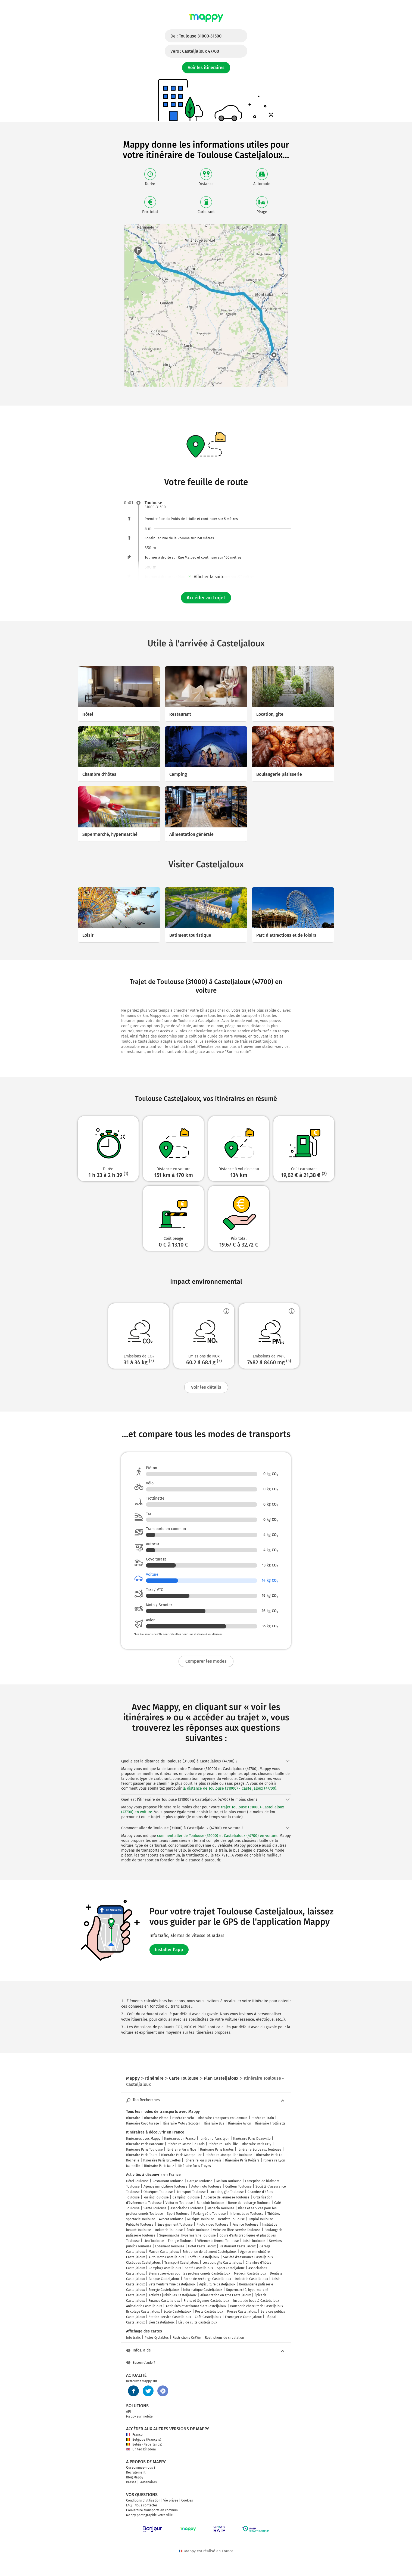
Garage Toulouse (200, 2181)
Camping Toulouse (186, 2197)
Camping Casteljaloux (165, 2268)
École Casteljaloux (177, 2311)
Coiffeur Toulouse (238, 2186)
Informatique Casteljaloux (202, 2290)
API (128, 2411)
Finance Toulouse (245, 2224)
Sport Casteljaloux (231, 2268)
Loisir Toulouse (254, 2241)
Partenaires (148, 2482)
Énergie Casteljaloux (164, 2290)
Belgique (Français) (143, 2439)
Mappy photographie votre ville (149, 2515)
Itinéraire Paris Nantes (217, 2149)
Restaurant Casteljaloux (238, 2246)
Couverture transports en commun (152, 2510)
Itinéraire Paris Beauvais (203, 2160)
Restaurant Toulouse (167, 2181)
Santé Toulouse (155, 2208)
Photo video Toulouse (212, 2224)
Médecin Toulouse (220, 2208)
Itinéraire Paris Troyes (194, 2166)
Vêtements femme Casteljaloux (172, 2284)
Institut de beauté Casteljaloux (256, 2301)
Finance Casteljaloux (164, 2301)
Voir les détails (206, 1387)
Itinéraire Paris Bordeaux (145, 2144)
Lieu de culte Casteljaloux (197, 2322)
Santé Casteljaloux (199, 2268)
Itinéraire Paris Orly (256, 2144)
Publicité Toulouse (140, 2224)
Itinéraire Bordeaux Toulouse (259, 2149)
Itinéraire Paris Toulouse (144, 2149)
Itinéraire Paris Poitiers (242, 2160)
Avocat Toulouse (171, 2219)
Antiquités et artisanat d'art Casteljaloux (196, 2306)
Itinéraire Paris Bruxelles (162, 2160)
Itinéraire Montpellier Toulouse (228, 2155)
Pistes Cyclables (157, 2338)
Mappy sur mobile (139, 2416)
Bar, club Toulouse (210, 2203)
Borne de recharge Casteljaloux (207, 2279)
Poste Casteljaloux (209, 2311)
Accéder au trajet (206, 598)
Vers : (194, 51)
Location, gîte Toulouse (227, 2192)
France (134, 2435)
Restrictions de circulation (224, 2338)
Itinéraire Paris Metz (159, 2166)
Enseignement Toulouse (175, 2224)
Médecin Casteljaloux (250, 2273)
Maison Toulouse (228, 2181)
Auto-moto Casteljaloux (166, 2257)
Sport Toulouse (178, 2214)
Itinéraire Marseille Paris (186, 2144)
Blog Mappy (134, 2477)
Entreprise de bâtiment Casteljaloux (209, 2252)
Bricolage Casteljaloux (143, 2311)
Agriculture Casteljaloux (217, 2284)
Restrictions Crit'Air (187, 2338)
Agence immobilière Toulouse (165, 2186)
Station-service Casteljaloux (170, 2317)
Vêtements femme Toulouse (218, 2241)
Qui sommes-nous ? (140, 2467)
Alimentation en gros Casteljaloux (225, 2295)
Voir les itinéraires (206, 67)
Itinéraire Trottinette (270, 2123)
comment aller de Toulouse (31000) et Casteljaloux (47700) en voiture (217, 1835)
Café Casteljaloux (208, 2317)
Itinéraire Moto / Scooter (181, 2123)
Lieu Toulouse (153, 2241)
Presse (131, 2482)
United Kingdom (141, 2449)
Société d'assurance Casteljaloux (248, 2257)
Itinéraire (133, 2118)
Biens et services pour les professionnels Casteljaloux (189, 2273)
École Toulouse (198, 2230)
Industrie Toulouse (169, 2230)
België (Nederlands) (144, 2444)
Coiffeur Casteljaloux (203, 2257)
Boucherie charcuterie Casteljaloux (256, 2306)
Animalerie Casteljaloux (144, 2306)
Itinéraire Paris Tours (141, 2155)
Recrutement (135, 2472)
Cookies (187, 2500)
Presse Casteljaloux (242, 2311)
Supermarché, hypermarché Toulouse (187, 2235)
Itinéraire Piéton (156, 2118)
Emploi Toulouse (261, 2219)
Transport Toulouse (191, 2192)
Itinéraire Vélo (183, 2118)
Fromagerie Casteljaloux (243, 2317)
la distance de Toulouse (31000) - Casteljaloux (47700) (229, 1788)
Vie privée (170, 2500)
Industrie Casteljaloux (251, 2279)
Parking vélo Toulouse (209, 2214)
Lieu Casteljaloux (161, 2322)
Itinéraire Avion (239, 2123)
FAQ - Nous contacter (141, 2505)
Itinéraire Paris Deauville (252, 2139)
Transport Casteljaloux (181, 2262)
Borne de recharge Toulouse (249, 2203)
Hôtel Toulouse (137, 2181)
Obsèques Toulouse (158, 2192)
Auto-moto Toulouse (206, 2186)
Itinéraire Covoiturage (142, 2123)
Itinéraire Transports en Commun (223, 2118)
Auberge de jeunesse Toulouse (226, 2197)
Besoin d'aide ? (140, 2363)
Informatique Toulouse (247, 2214)
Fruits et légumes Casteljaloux (206, 2301)
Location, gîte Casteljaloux (222, 2262)
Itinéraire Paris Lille (223, 2144)
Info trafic (133, 2338)
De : (195, 36)
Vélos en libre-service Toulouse (237, 2230)
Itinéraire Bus (214, 2123)
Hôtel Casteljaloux (202, 2246)
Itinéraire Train (262, 2118)
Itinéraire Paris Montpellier (181, 2155)
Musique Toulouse (200, 2219)
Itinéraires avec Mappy (143, 2139)
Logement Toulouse (169, 2246)
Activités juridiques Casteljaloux (172, 2295)
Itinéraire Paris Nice (181, 2149)
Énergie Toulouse (180, 2241)
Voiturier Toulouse (179, 2203)
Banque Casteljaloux (164, 2279)
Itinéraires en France (180, 2139)
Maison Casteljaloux (164, 2252)
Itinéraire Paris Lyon (214, 2139)
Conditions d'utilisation (143, 2500)
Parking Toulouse (156, 2197)
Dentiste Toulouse (231, 2219)
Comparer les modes (206, 1661)
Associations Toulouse (187, 2208)
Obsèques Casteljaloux (143, 2262)
